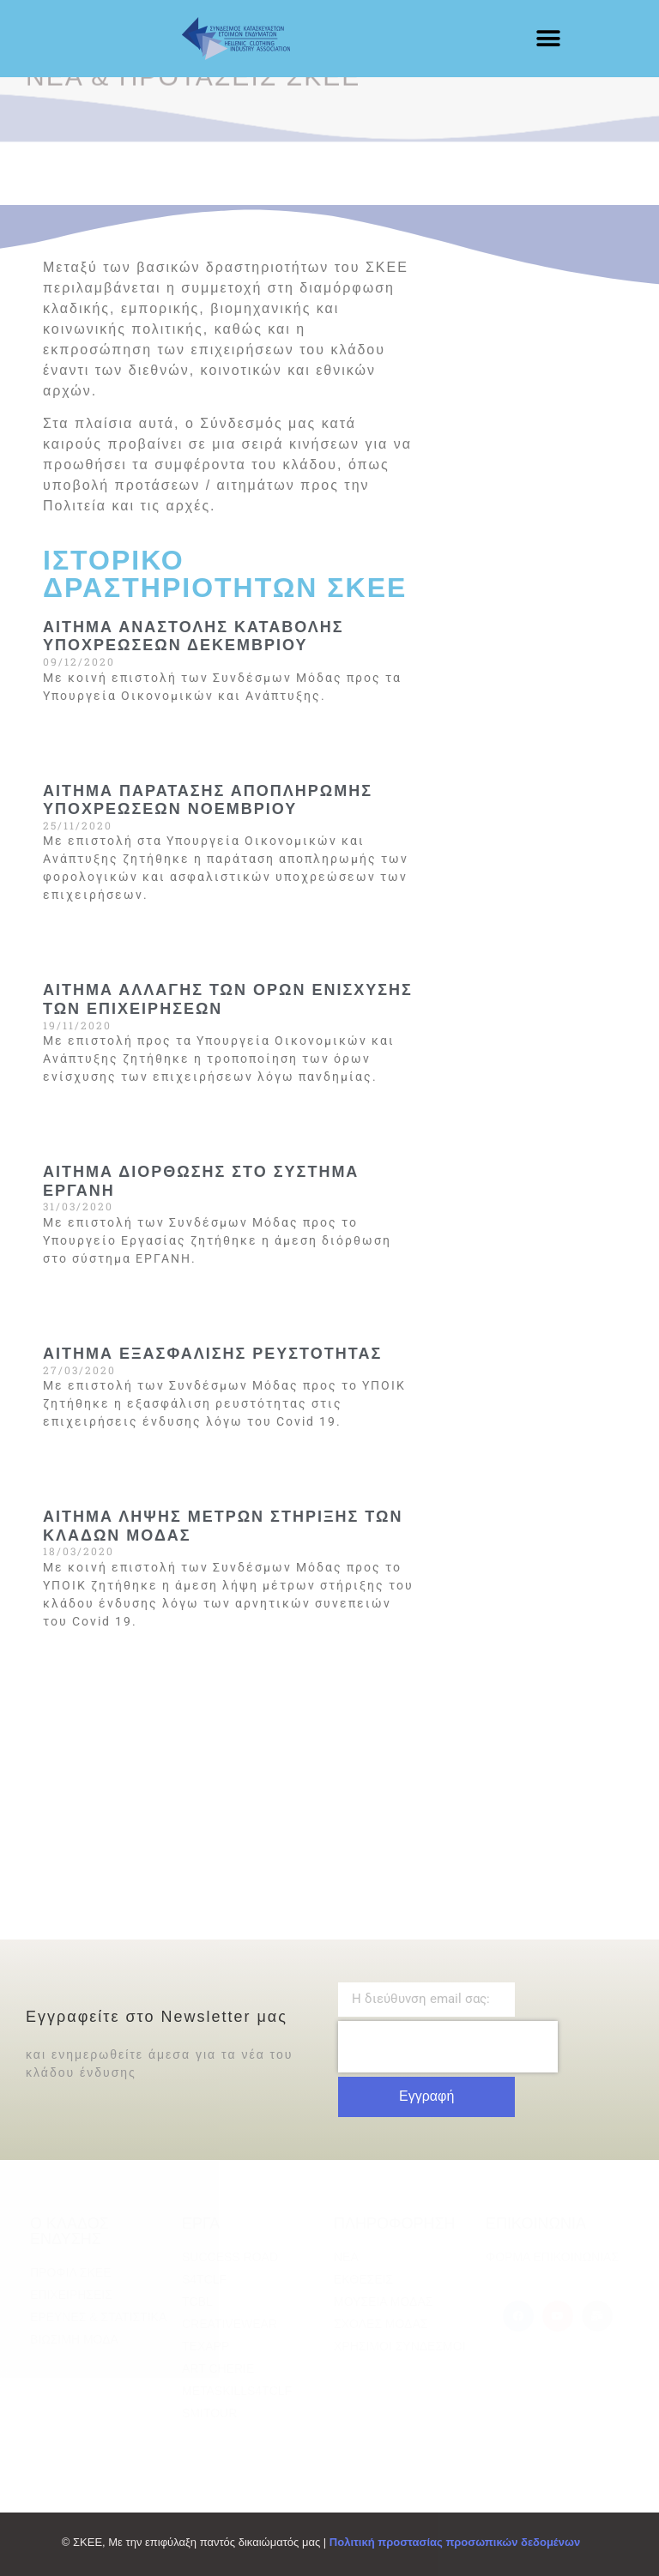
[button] (548, 39)
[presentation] (448, 2046)
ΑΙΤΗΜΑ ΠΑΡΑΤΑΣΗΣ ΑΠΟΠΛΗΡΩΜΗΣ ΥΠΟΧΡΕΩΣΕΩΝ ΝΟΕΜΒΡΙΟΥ (207, 800)
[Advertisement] (524, 343)
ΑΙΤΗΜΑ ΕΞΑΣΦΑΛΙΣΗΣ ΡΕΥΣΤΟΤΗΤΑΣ (212, 1353)
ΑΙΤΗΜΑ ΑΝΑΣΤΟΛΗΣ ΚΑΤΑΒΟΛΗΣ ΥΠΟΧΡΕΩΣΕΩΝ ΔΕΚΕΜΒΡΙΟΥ (193, 636)
